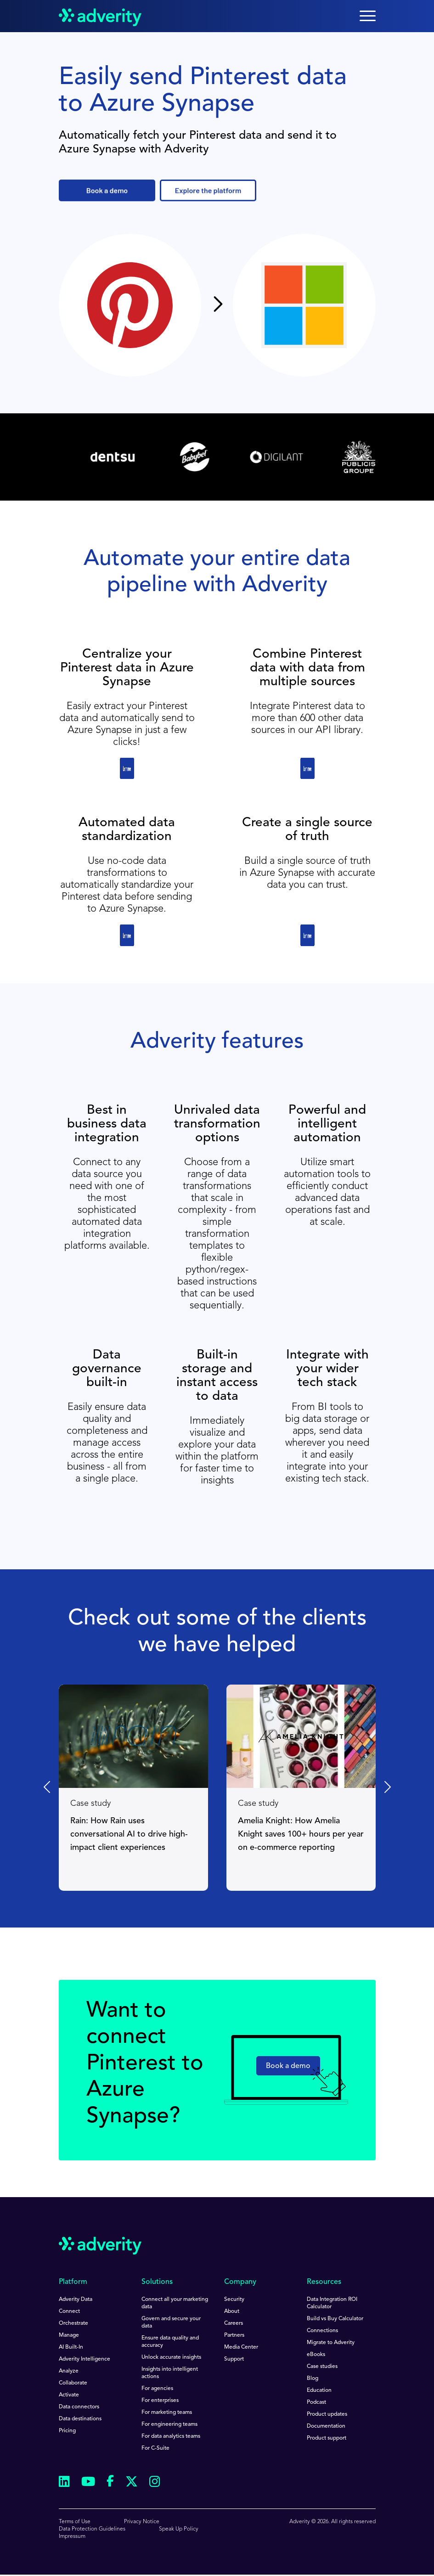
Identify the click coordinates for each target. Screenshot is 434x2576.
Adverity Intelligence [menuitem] (84, 2359)
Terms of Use (74, 2522)
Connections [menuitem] (322, 2331)
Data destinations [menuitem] (80, 2419)
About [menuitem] (231, 2311)
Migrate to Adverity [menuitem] (331, 2342)
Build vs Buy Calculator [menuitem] (335, 2319)
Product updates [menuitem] (327, 2414)
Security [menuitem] (234, 2299)
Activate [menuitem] (69, 2395)
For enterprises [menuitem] (160, 2400)
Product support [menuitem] (326, 2438)
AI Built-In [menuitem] (71, 2347)
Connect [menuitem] (69, 2311)
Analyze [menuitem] (69, 2371)
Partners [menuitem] (234, 2335)
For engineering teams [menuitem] (169, 2424)
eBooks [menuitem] (316, 2354)
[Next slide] (386, 1787)
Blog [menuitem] (312, 2378)
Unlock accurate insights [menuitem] (171, 2357)
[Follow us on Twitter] (131, 2483)
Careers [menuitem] (233, 2323)
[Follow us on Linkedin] (64, 2483)
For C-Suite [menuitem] (155, 2448)
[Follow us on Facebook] (110, 2483)
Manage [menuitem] (69, 2335)
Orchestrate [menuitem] (73, 2323)
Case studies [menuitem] (322, 2366)
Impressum (72, 2536)
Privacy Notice (141, 2522)
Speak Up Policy (178, 2529)
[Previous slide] (47, 1787)
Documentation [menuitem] (326, 2426)
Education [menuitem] (319, 2390)
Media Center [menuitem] (241, 2347)
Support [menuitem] (234, 2359)
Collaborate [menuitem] (73, 2383)
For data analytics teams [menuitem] (170, 2436)
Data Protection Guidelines (92, 2529)
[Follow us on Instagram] (154, 2483)
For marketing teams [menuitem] (166, 2412)
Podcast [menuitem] (316, 2402)
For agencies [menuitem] (157, 2388)
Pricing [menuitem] (67, 2431)
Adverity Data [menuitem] (75, 2299)
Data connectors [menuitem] (79, 2407)
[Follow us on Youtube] (88, 2483)
